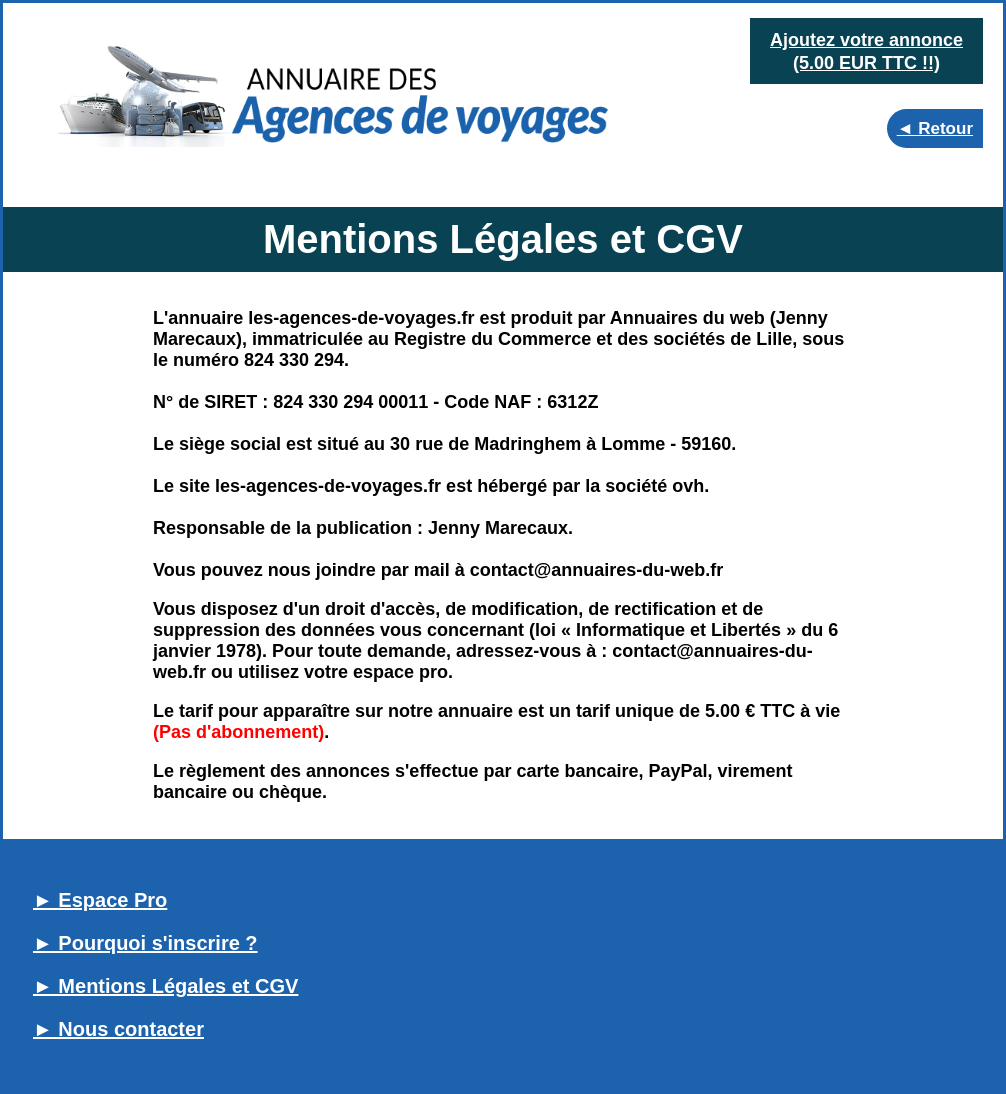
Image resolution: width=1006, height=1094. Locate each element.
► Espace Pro (100, 900)
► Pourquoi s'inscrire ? (145, 943)
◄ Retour (935, 128)
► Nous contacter (118, 1029)
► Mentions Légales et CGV (165, 986)
